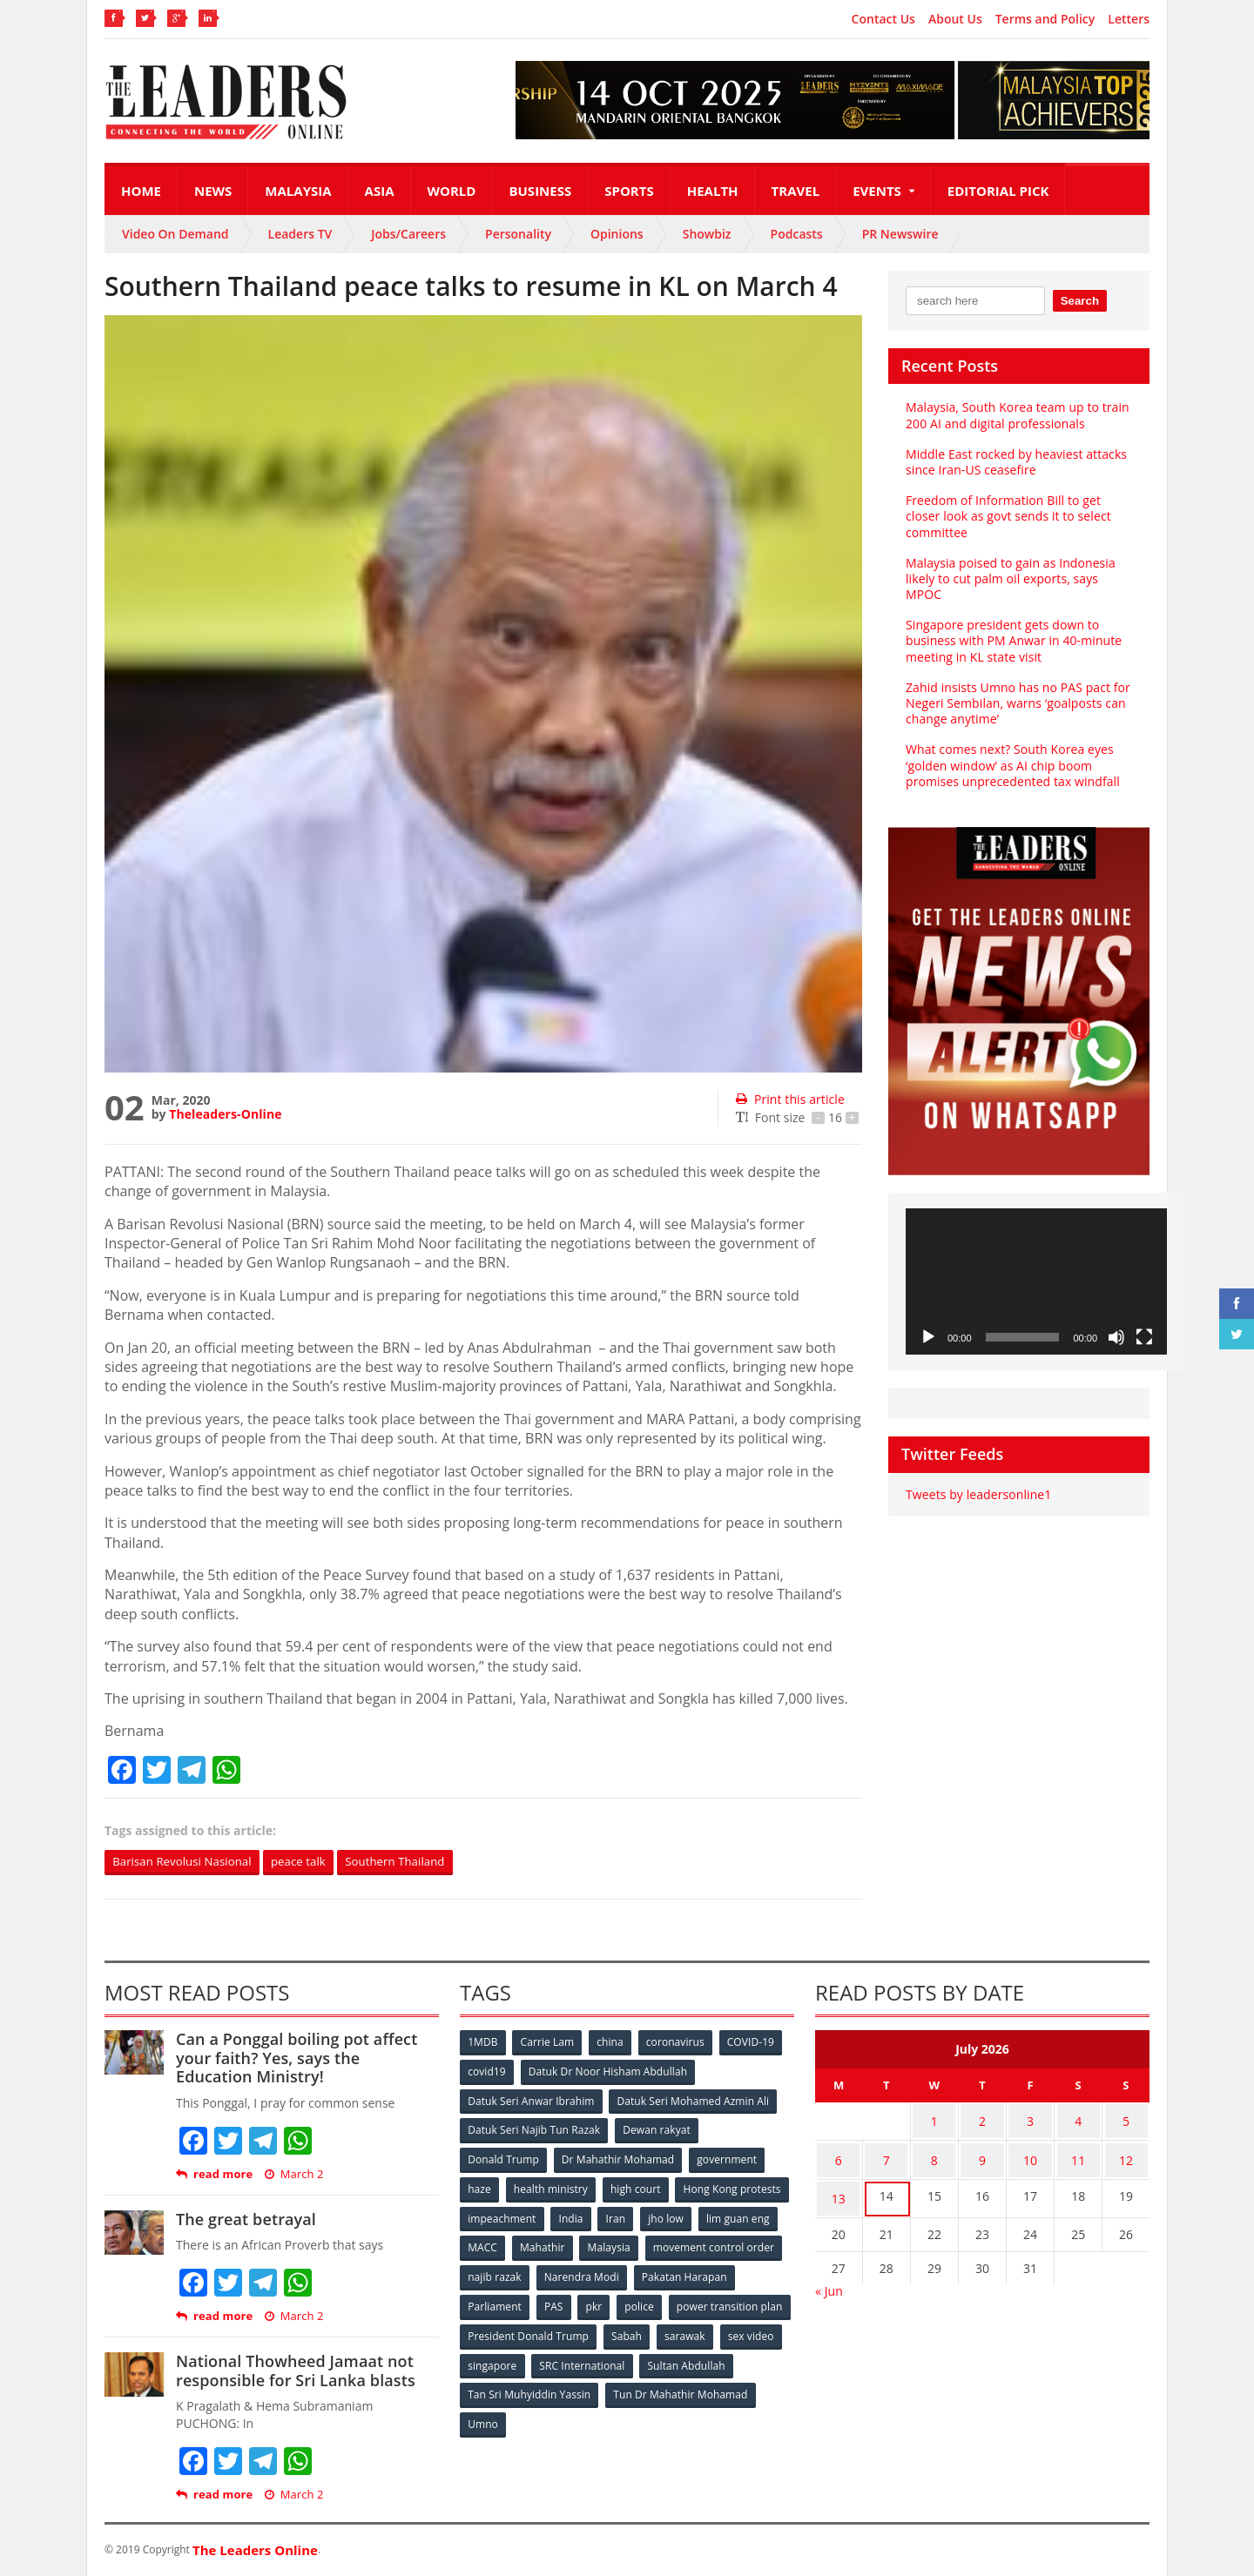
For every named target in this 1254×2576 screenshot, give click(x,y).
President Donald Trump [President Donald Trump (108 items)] (657, 2330)
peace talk (308, 1861)
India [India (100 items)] (693, 2215)
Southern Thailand (411, 1861)
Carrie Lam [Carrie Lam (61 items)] (549, 2042)
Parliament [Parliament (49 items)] (603, 2301)
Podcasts (797, 233)
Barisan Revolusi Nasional (186, 1861)
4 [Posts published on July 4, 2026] (1078, 2120)
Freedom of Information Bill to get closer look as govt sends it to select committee (1007, 516)
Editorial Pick (998, 190)
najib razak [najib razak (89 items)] (638, 2272)
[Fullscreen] (1144, 1337)
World (452, 190)
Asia (379, 190)
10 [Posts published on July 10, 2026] (1030, 2154)
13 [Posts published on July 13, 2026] (839, 2188)
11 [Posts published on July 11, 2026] (1078, 2154)
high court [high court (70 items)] (638, 2186)
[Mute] (1116, 1337)
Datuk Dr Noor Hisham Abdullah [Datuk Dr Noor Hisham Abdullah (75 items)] (608, 2071)
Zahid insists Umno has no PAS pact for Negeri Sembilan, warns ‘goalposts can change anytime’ (1017, 703)
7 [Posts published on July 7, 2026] (886, 2154)
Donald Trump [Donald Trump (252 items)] (504, 2157)
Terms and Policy (1045, 19)
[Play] (928, 1337)
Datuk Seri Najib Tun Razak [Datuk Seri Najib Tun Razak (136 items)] (534, 2129)
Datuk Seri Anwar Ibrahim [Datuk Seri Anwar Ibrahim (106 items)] (531, 2100)
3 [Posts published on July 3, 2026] (1030, 2120)
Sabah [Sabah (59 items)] (755, 2330)
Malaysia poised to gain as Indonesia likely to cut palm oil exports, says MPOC (1009, 578)
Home (141, 190)
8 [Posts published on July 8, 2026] (934, 2154)
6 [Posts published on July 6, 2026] (838, 2154)
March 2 (293, 2174)
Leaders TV (300, 233)
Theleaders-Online (224, 1114)
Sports (628, 190)
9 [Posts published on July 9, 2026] (982, 2154)
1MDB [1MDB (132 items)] (483, 2042)
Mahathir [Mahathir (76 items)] (690, 2243)
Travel (796, 190)
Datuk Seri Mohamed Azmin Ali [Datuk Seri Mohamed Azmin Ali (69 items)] (692, 2100)
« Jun (829, 2278)
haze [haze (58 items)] (480, 2186)
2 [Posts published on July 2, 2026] (982, 2120)
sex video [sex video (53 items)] (555, 2358)
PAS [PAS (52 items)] (663, 2301)
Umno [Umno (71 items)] (640, 2416)
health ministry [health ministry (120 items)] (552, 2186)
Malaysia (298, 190)
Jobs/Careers (408, 233)
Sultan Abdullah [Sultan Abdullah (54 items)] (507, 2387)
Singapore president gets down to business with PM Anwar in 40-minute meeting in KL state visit (1012, 640)
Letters (1129, 19)
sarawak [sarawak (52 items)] (489, 2358)
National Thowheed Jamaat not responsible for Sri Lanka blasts (294, 2371)
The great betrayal (245, 2219)
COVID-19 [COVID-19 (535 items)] (755, 2042)
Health (712, 190)
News (213, 190)
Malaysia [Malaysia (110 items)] (757, 2243)
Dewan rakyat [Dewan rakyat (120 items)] (657, 2129)
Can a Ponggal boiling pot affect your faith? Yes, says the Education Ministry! (306, 2058)
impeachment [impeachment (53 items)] (622, 2215)
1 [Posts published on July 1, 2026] (934, 2120)
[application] (1036, 1281)
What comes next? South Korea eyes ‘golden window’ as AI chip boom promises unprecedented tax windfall (1011, 765)
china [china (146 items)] (612, 2042)
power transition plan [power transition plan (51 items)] (521, 2330)
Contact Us (883, 19)
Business (540, 190)
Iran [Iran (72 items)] (738, 2215)
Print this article (789, 1099)
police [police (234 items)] (751, 2301)
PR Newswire (900, 233)
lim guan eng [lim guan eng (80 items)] (559, 2243)
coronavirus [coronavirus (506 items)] (678, 2042)
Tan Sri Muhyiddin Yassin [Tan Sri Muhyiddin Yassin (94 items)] (630, 2387)
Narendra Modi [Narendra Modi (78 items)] (727, 2272)
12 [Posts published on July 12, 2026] (1126, 2154)
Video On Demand (175, 233)
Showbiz (707, 233)
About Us (955, 19)
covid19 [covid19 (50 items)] (487, 2071)
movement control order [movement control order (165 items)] (529, 2272)
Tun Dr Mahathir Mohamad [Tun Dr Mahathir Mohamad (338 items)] (535, 2416)
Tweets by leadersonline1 (977, 1494)
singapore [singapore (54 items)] (627, 2358)
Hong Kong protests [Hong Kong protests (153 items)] (517, 2215)
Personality (518, 233)
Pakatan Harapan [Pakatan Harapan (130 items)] (511, 2301)
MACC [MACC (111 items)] (629, 2243)
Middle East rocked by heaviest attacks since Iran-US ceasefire (1015, 462)
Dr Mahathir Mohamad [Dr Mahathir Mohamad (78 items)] (618, 2157)
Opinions (617, 233)
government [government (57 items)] (728, 2157)
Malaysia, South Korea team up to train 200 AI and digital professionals (1016, 415)
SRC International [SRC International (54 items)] (717, 2358)
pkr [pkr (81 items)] (705, 2301)
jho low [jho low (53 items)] (486, 2243)
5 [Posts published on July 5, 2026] (1126, 2120)
